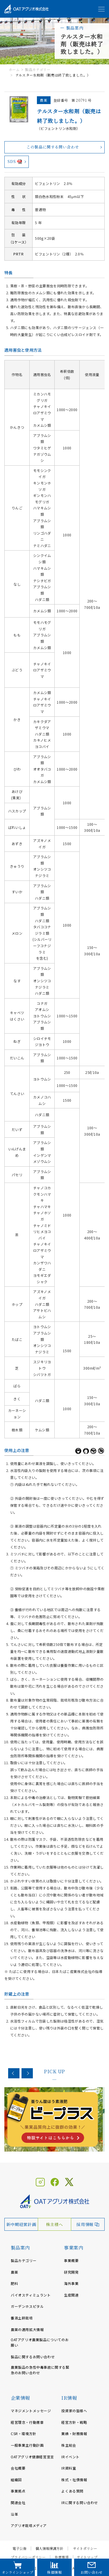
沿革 (14, 2514)
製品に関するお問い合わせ (33, 2356)
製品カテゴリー (37, 69)
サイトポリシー (85, 2548)
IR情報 (69, 2398)
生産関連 (71, 2294)
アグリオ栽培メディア (29, 2525)
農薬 (14, 2272)
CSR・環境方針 (23, 2433)
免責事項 (62, 2557)
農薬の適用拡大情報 (27, 2329)
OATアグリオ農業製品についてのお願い (40, 2342)
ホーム (14, 69)
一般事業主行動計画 (27, 2445)
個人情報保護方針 (49, 2548)
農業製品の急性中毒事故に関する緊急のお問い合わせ (40, 2370)
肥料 (14, 2283)
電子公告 (19, 2548)
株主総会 (68, 2445)
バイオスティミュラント (31, 2294)
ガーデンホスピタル (27, 2306)
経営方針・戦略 (74, 2422)
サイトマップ (87, 2557)
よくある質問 (72, 2490)
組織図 (16, 2479)
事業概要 (71, 2260)
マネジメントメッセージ (31, 2410)
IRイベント (70, 2456)
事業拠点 (18, 2490)
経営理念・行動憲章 (27, 2422)
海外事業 (71, 2283)
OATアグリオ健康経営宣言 (32, 2456)
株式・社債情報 (74, 2479)
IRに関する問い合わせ (79, 2502)
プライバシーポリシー (28, 2557)
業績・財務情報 (74, 2433)
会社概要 (18, 2468)
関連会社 (18, 2502)
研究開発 (71, 2272)
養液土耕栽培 (22, 2317)
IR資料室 (68, 2468)
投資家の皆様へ (74, 2410)
